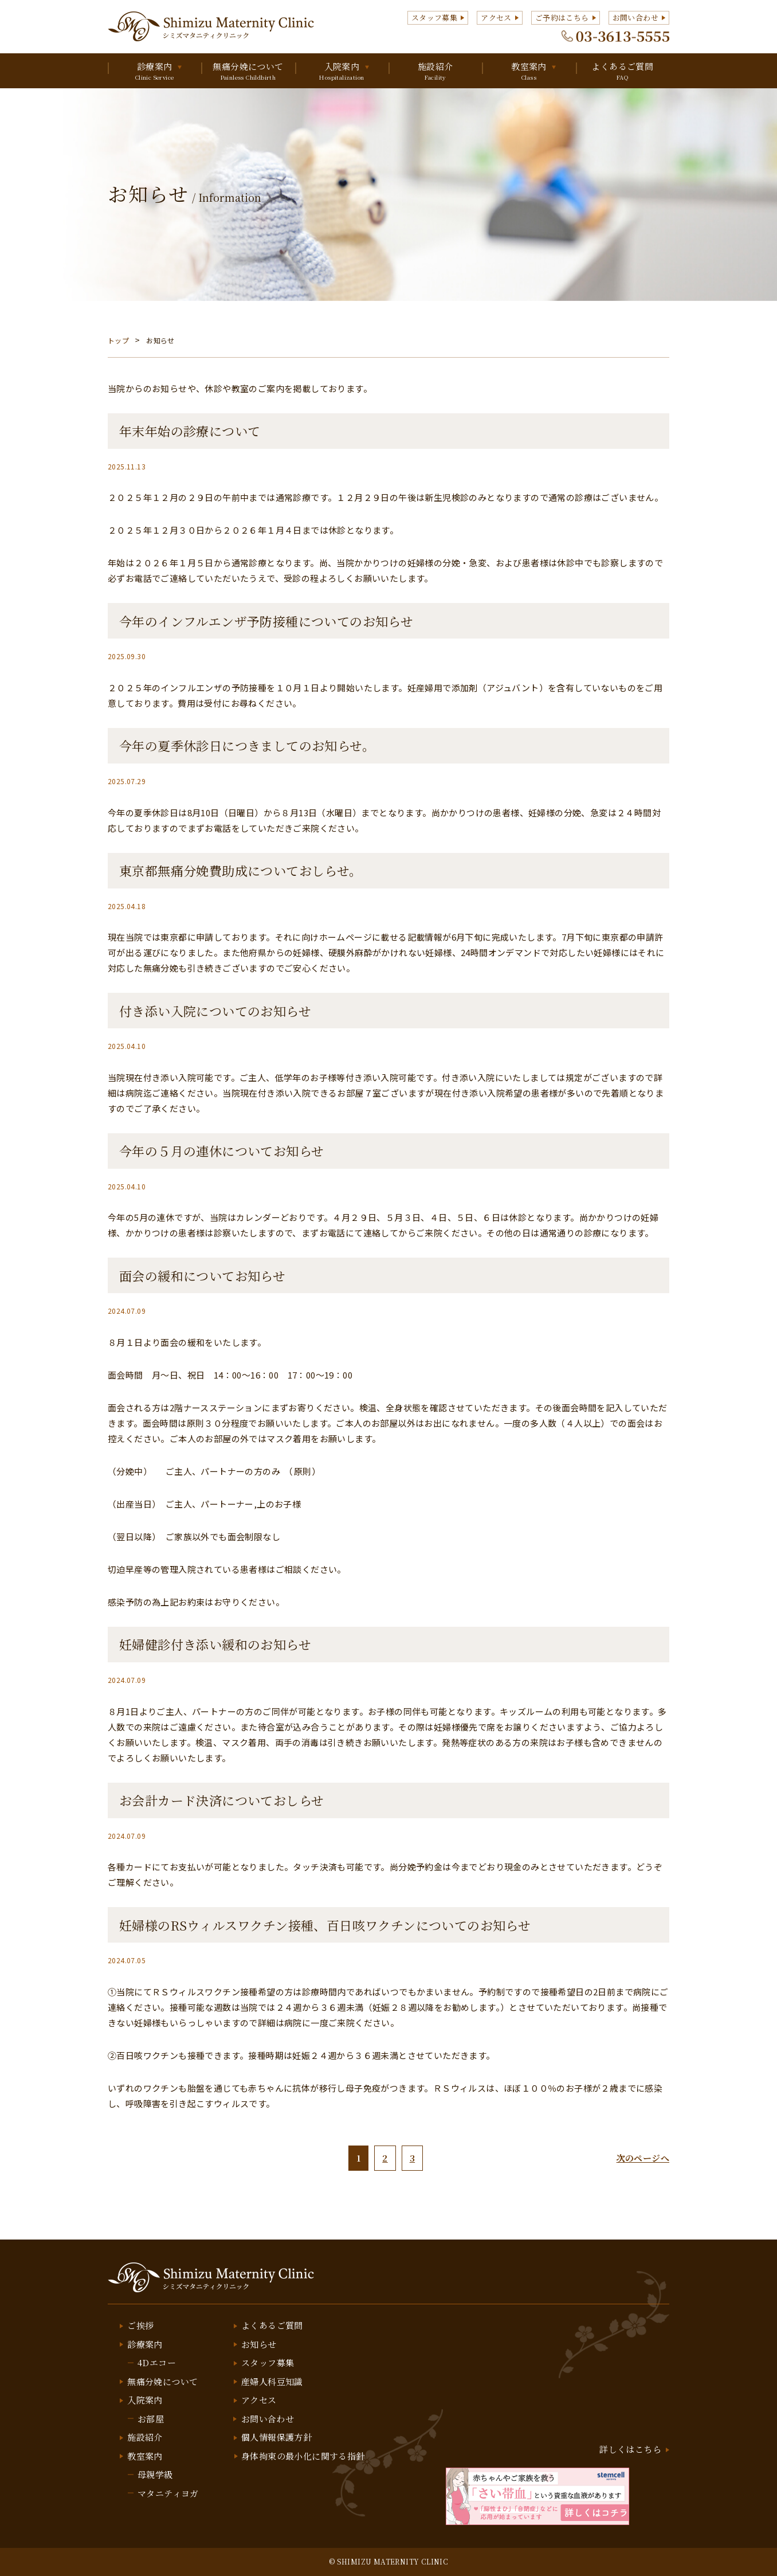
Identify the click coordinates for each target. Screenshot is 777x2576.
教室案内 (528, 71)
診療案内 (154, 71)
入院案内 (342, 71)
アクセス (496, 17)
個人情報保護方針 (276, 2437)
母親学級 (155, 2474)
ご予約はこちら (562, 17)
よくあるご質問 (622, 71)
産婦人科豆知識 (272, 2381)
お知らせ (259, 2344)
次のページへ (643, 2158)
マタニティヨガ (168, 2493)
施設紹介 (435, 71)
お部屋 (151, 2419)
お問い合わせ (635, 17)
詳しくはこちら (630, 2449)
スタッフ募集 (434, 17)
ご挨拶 (140, 2325)
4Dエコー (157, 2362)
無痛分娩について (248, 71)
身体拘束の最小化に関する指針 (303, 2456)
